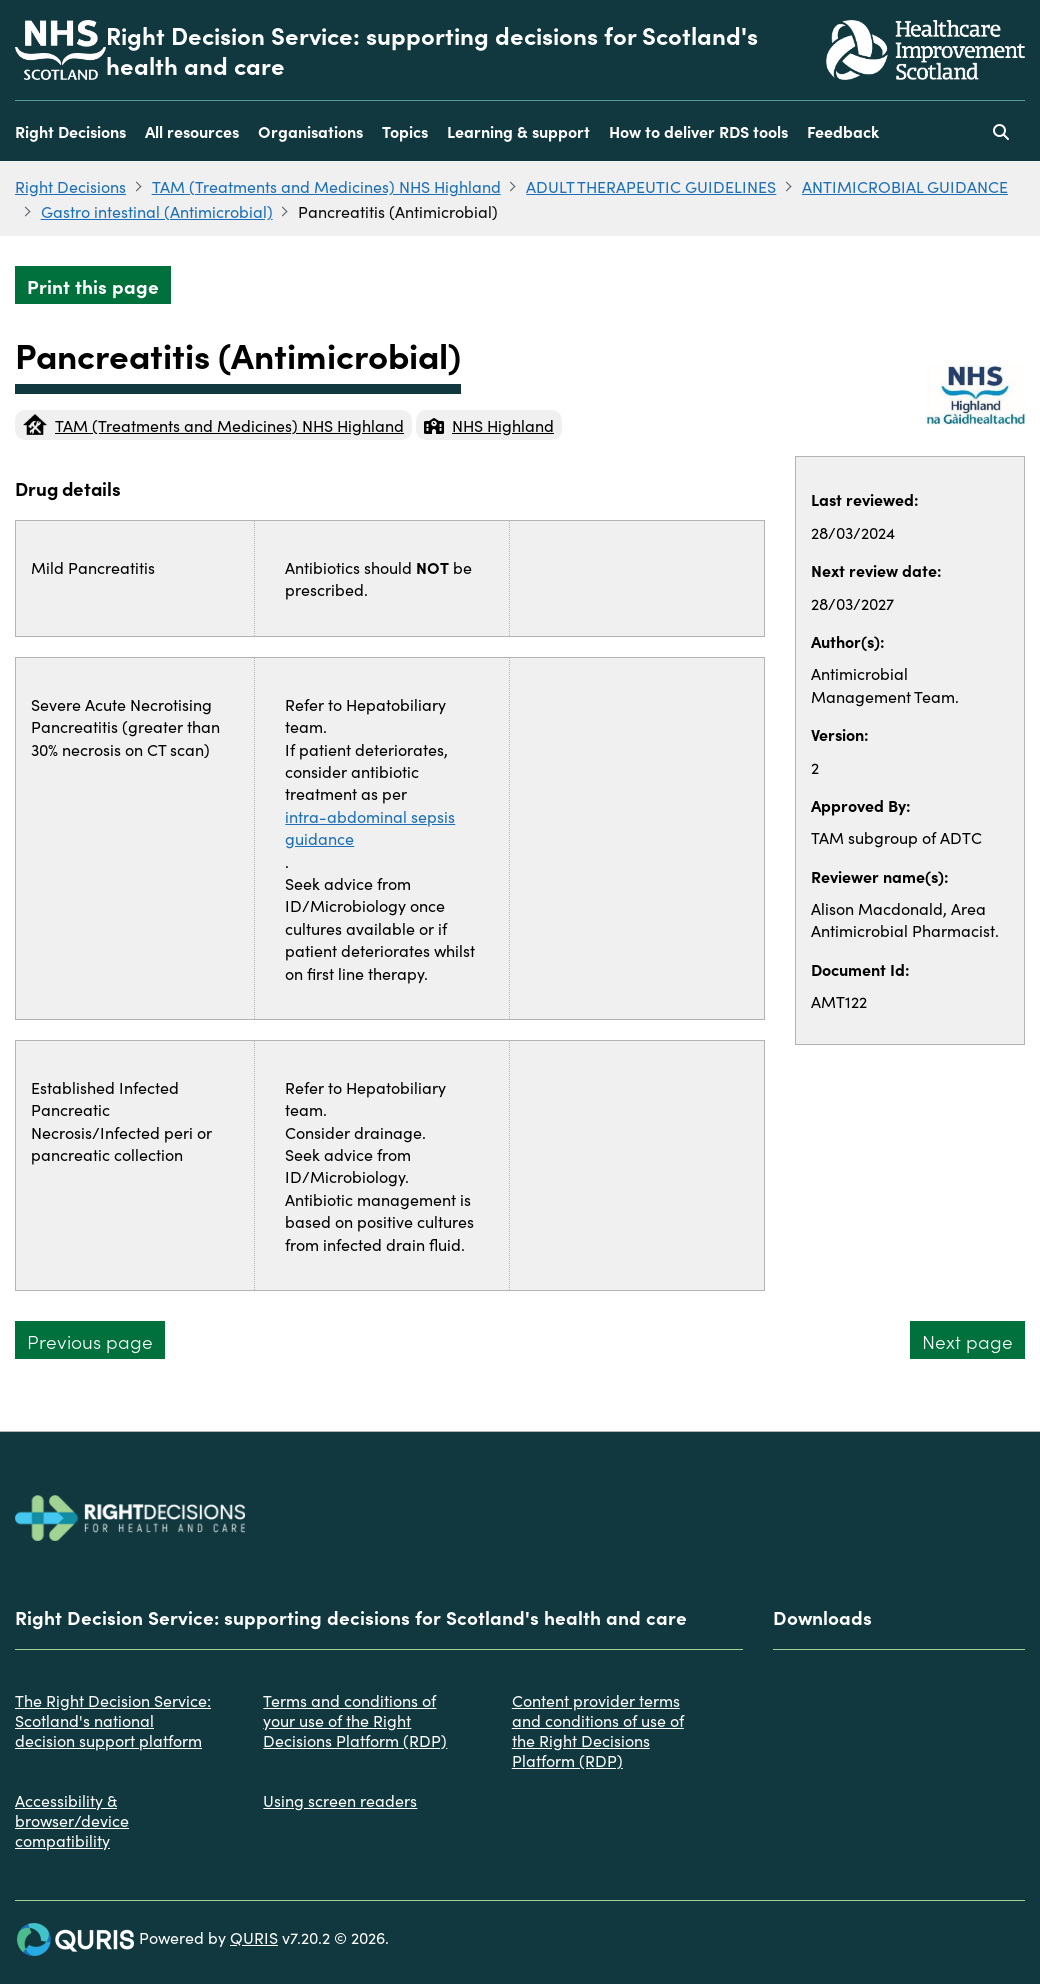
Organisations (310, 131)
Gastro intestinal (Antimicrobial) (157, 211)
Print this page (93, 285)
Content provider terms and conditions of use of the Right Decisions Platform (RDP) (598, 1730)
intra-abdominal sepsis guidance (370, 827)
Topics (405, 131)
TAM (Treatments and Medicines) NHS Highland (326, 186)
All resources (192, 131)
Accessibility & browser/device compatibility (72, 1820)
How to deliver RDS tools (698, 131)
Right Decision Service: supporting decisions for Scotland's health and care (432, 50)
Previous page (90, 1340)
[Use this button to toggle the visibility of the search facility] (1001, 131)
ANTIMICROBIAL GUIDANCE (905, 186)
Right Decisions (70, 131)
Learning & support (518, 131)
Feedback (843, 131)
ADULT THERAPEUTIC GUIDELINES (651, 186)
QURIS (254, 1937)
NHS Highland (489, 425)
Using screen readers (340, 1800)
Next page (967, 1340)
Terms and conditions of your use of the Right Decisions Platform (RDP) (355, 1720)
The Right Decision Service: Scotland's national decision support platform (113, 1720)
